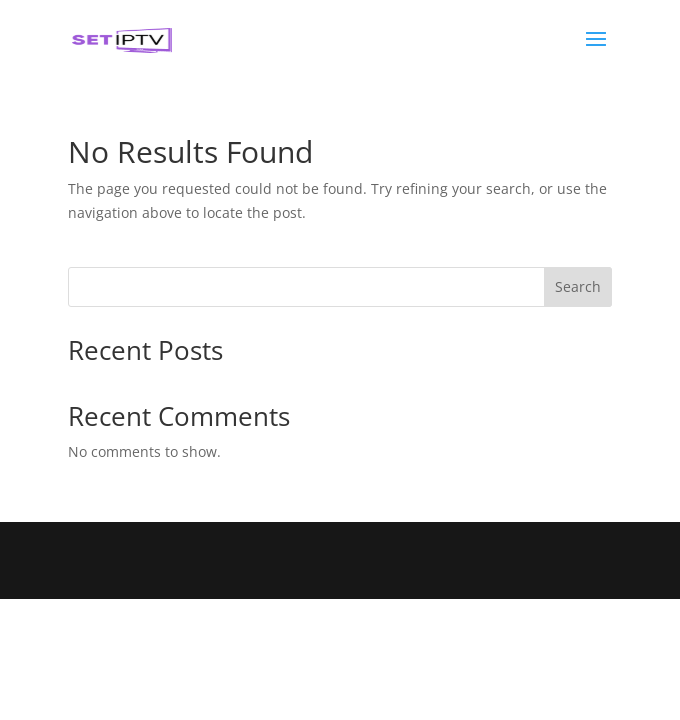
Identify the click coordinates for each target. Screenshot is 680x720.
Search (578, 286)
